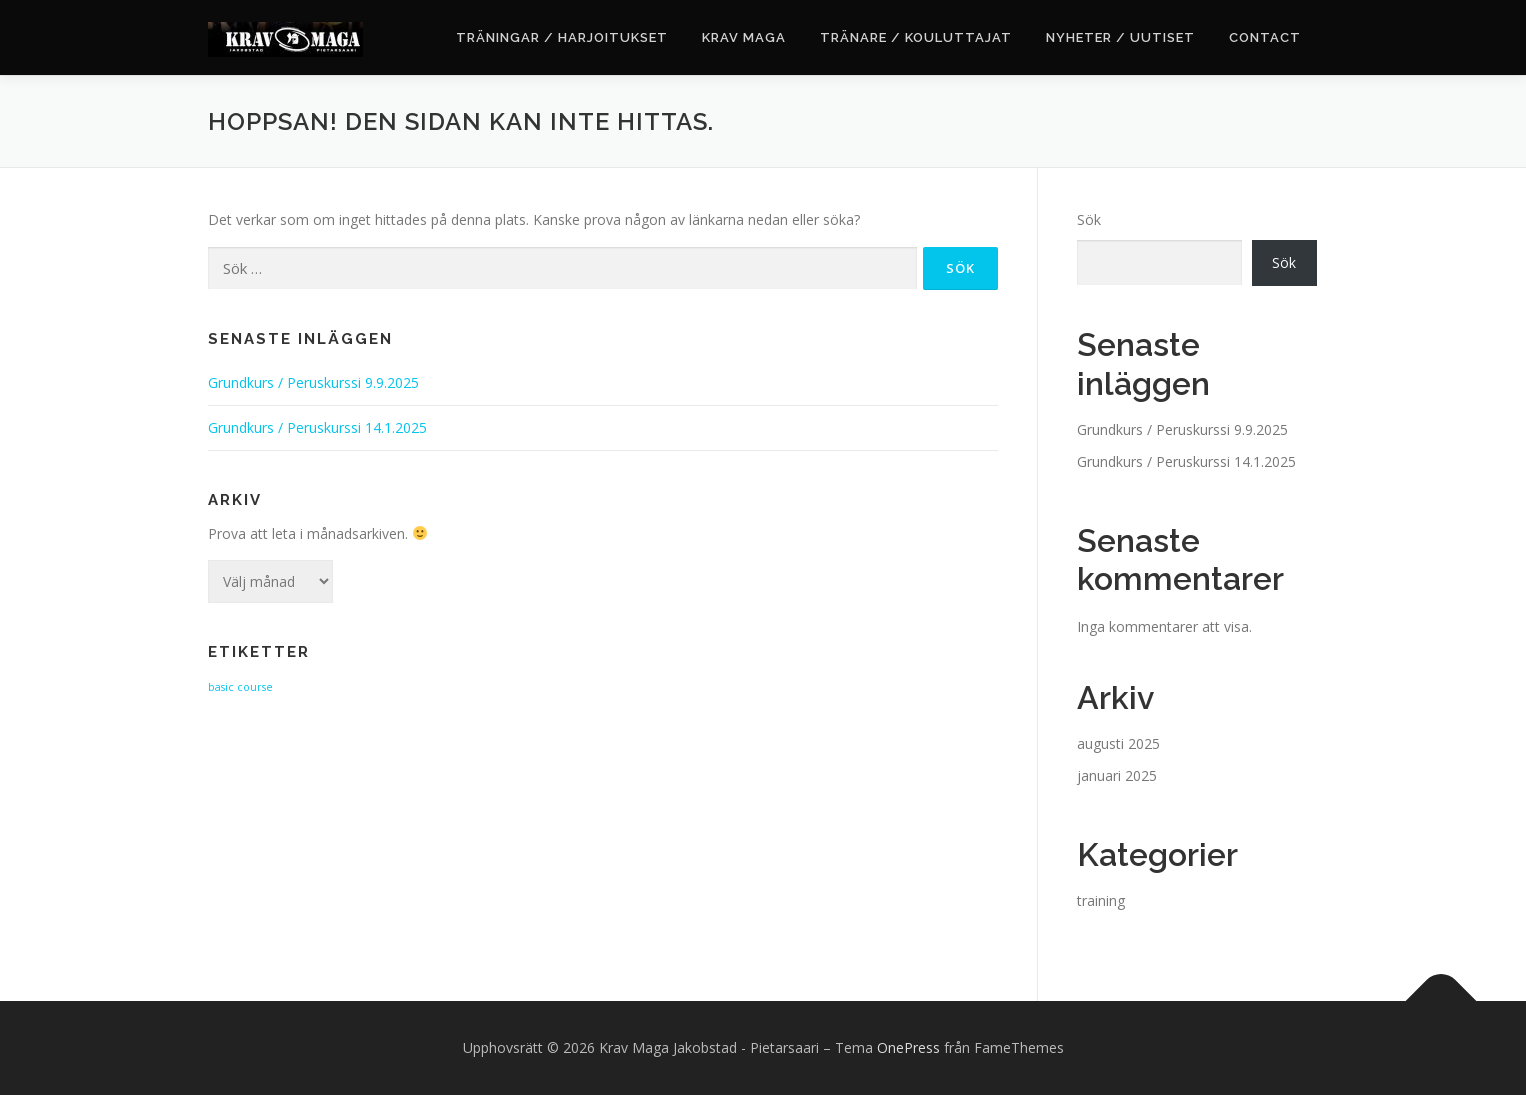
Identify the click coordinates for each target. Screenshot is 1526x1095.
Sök (1089, 219)
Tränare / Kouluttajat (916, 37)
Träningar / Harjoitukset (562, 37)
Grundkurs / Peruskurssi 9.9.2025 (313, 382)
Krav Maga (744, 37)
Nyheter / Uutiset (1120, 37)
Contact (1265, 37)
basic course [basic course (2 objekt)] (240, 687)
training (1101, 900)
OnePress (908, 1047)
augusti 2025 (1118, 743)
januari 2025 (1117, 775)
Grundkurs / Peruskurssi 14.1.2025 (317, 427)
